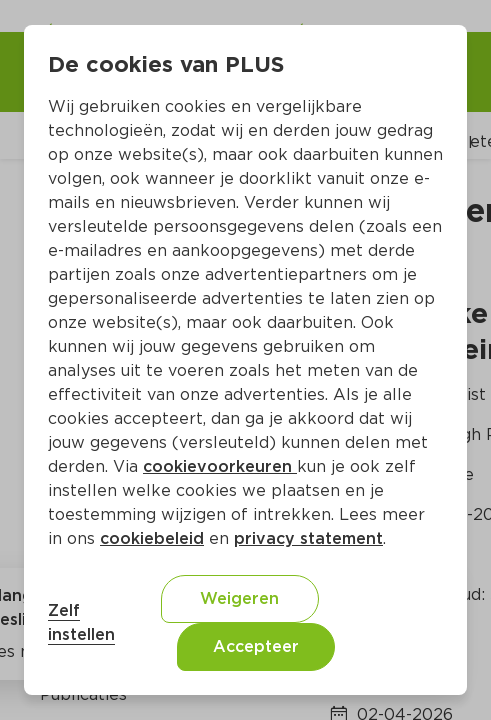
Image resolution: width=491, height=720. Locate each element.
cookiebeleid (152, 538)
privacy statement (308, 538)
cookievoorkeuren (220, 466)
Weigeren (239, 598)
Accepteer (256, 646)
